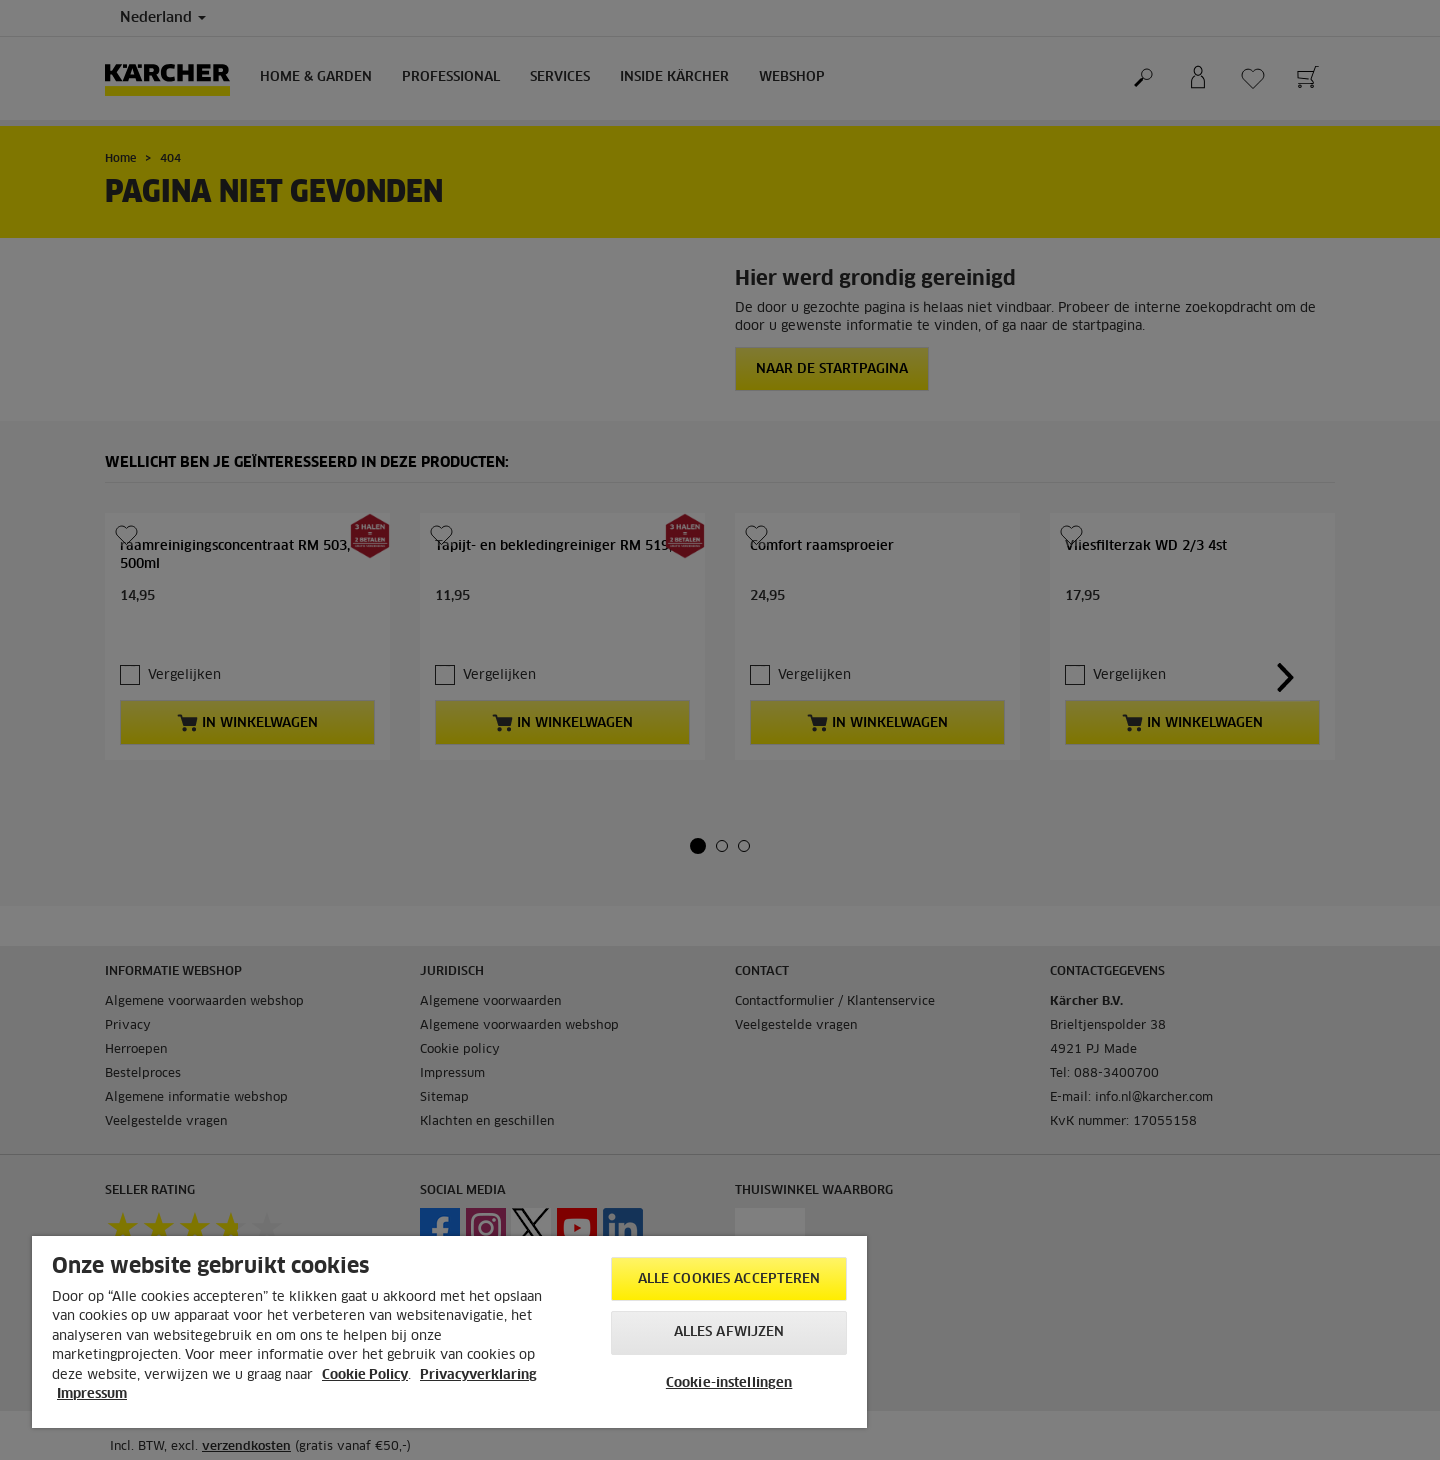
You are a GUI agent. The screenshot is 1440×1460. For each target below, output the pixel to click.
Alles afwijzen (729, 1332)
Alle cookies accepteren (729, 1279)
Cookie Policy (365, 1375)
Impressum (92, 1394)
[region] (449, 1332)
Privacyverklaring (478, 1375)
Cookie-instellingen (729, 1383)
